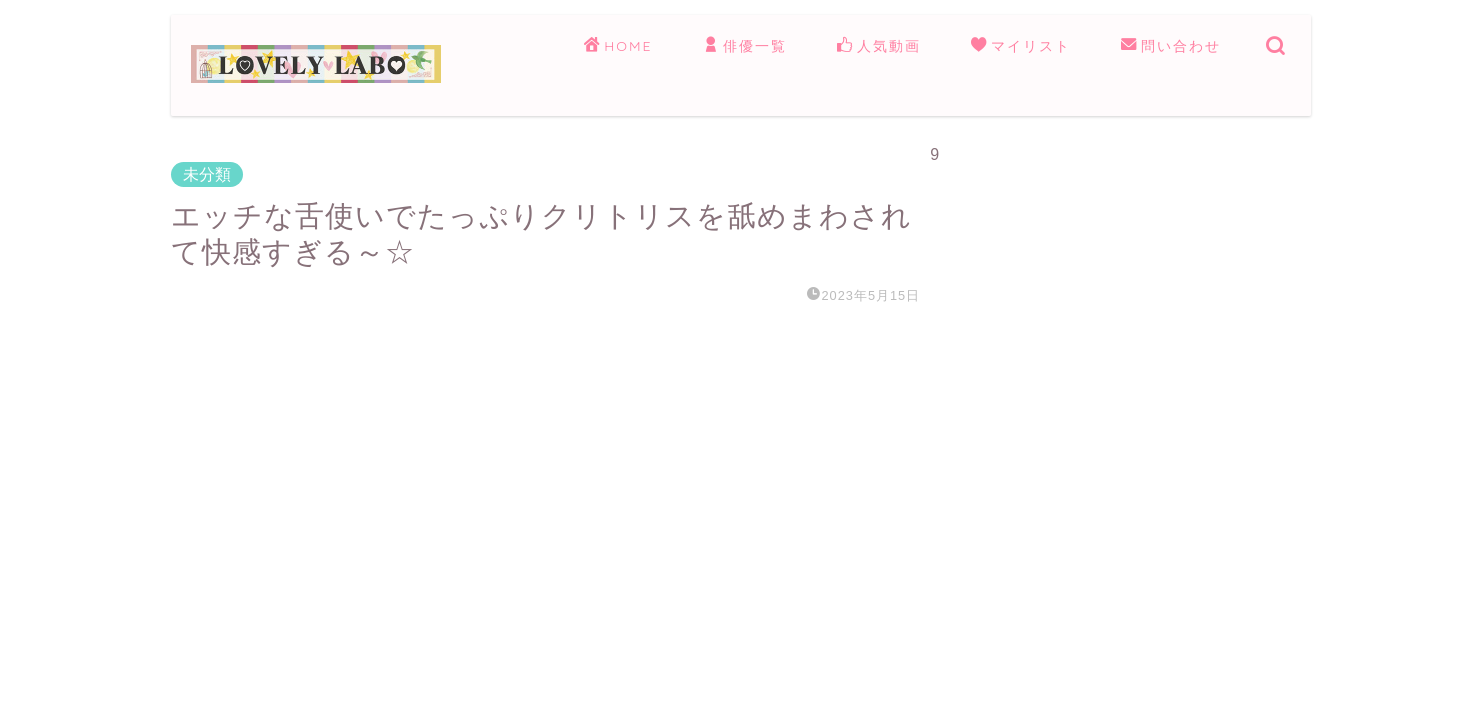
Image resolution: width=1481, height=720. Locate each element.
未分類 (207, 174)
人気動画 (879, 47)
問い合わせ (1171, 47)
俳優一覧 (745, 47)
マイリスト (1021, 47)
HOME (618, 47)
